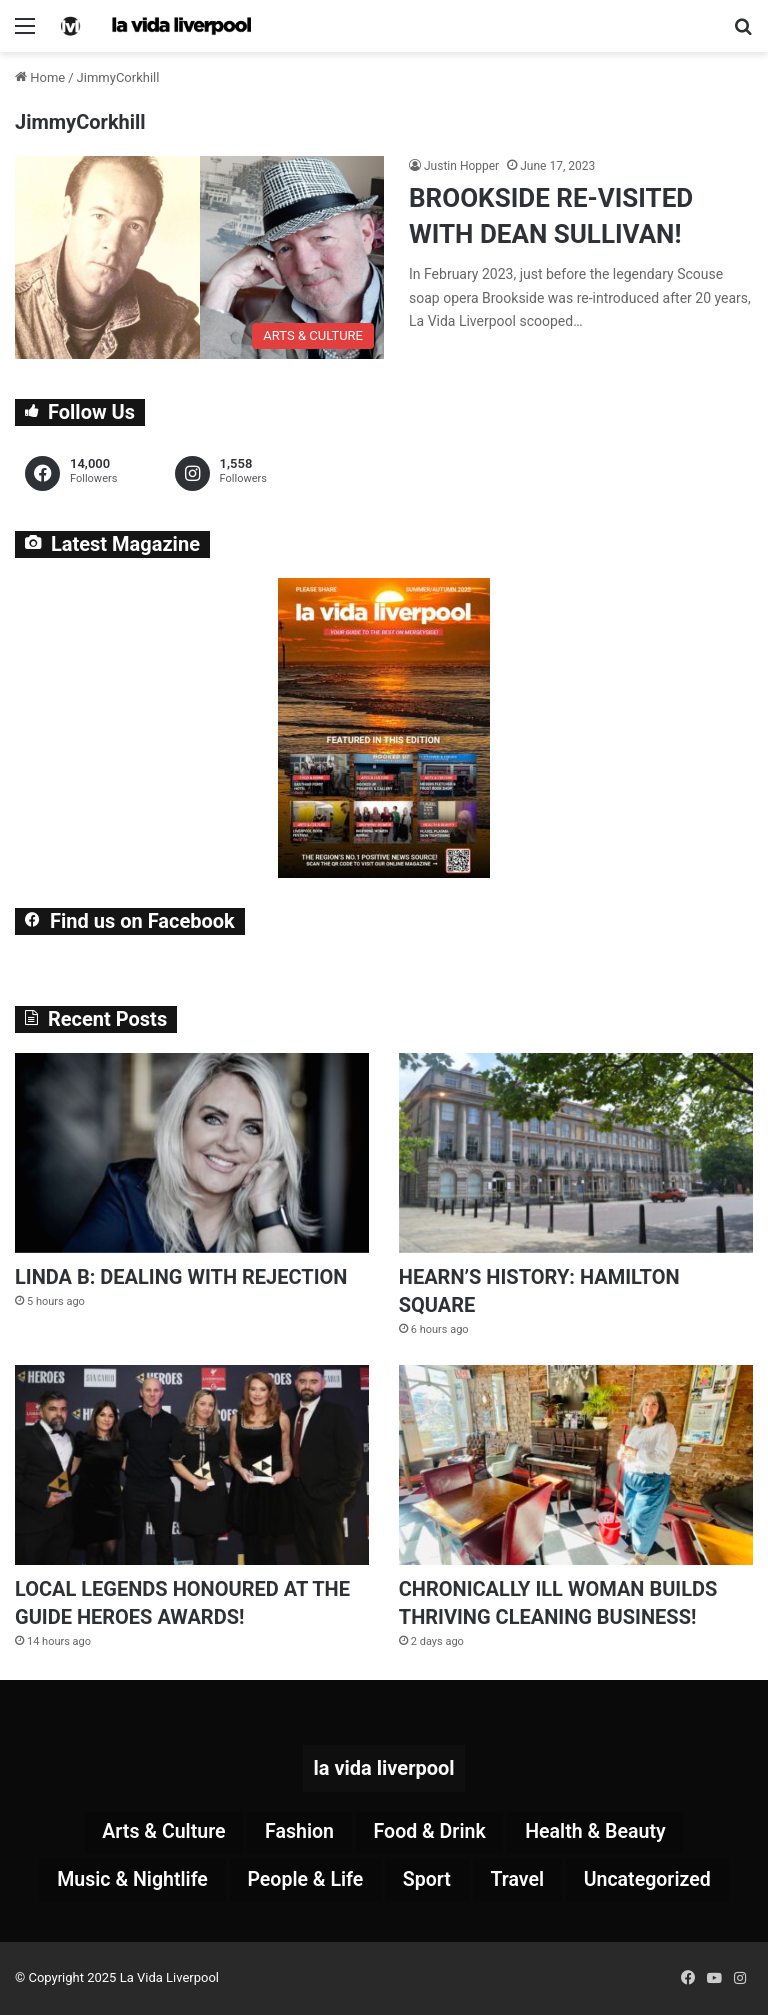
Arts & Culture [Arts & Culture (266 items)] (159, 1833)
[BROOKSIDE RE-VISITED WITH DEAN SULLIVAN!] (199, 257)
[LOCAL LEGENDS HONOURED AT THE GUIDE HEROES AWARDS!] (192, 1465)
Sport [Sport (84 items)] (427, 1881)
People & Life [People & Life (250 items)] (304, 1881)
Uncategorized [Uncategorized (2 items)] (652, 1881)
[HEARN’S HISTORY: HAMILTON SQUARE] (576, 1153)
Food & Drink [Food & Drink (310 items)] (430, 1833)
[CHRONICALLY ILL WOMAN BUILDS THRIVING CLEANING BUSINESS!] (576, 1465)
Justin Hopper (461, 166)
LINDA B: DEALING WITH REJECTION (181, 1277)
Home (40, 77)
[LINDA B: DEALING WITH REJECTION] (192, 1153)
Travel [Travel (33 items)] (519, 1881)
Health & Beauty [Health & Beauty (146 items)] (600, 1833)
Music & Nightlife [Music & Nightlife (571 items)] (128, 1881)
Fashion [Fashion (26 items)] (298, 1833)
